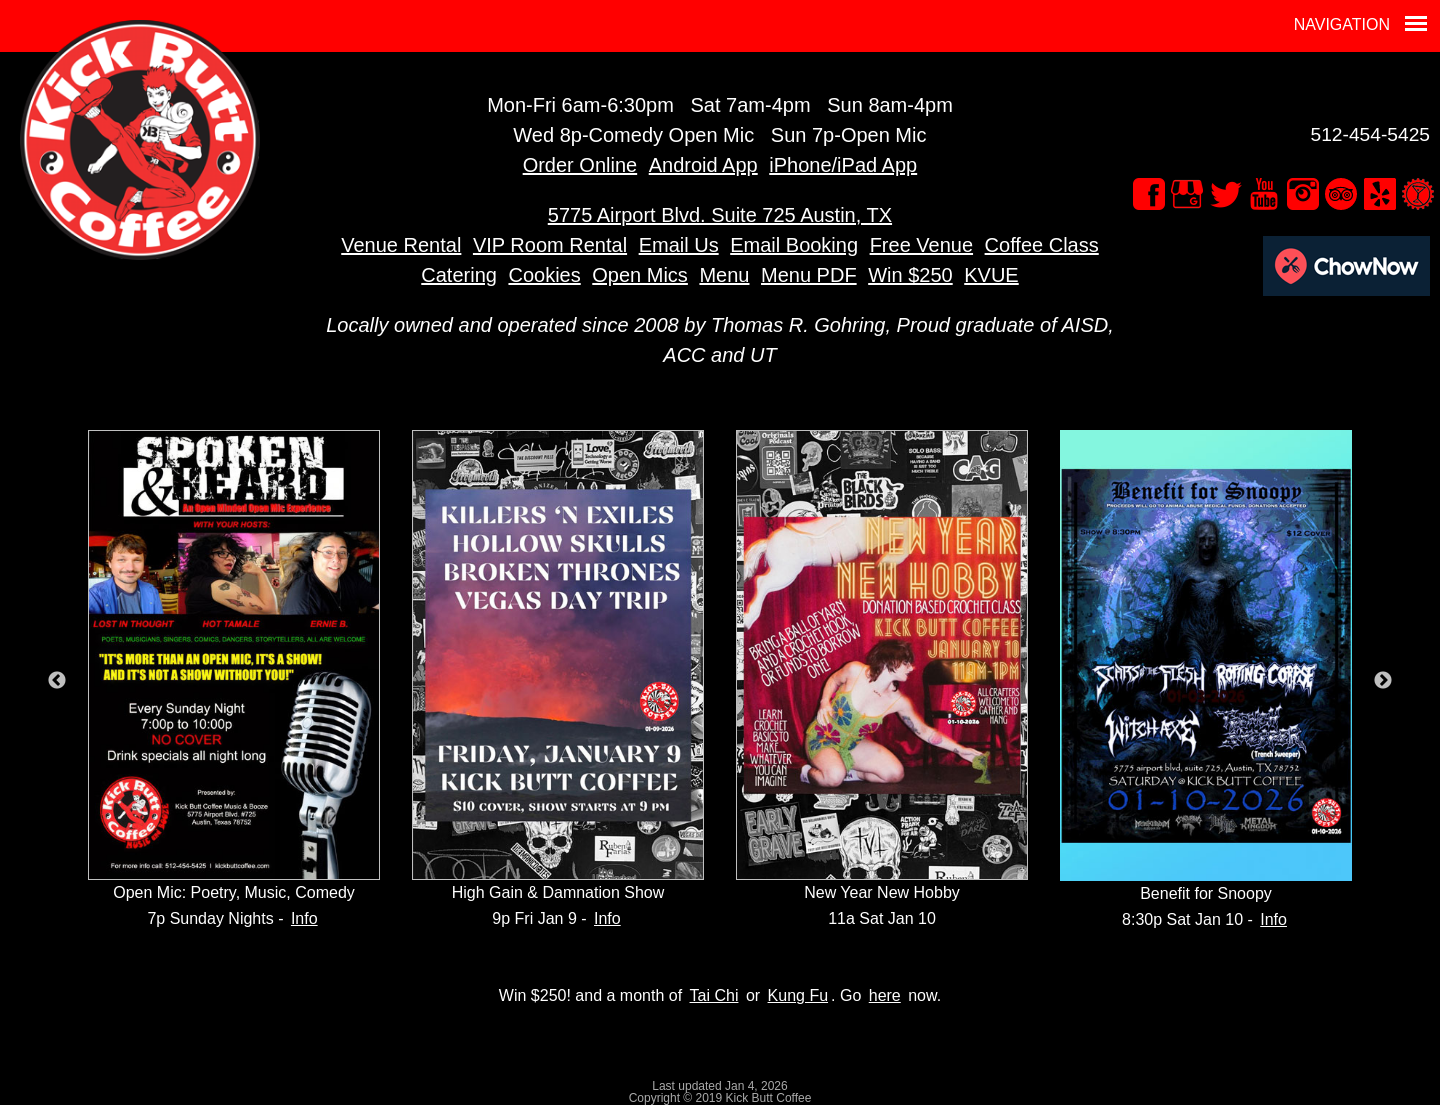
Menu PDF (809, 275)
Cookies (544, 275)
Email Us (679, 245)
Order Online (580, 165)
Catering (459, 275)
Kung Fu (798, 995)
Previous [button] (57, 681)
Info (304, 918)
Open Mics (640, 275)
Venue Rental (401, 245)
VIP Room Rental (550, 245)
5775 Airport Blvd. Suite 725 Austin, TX (720, 215)
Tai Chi (714, 995)
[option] (234, 681)
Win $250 (910, 275)
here (885, 995)
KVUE (991, 275)
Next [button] (1383, 681)
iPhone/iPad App (843, 165)
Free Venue (921, 245)
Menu (724, 275)
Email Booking (794, 245)
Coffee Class (1042, 245)
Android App (703, 165)
